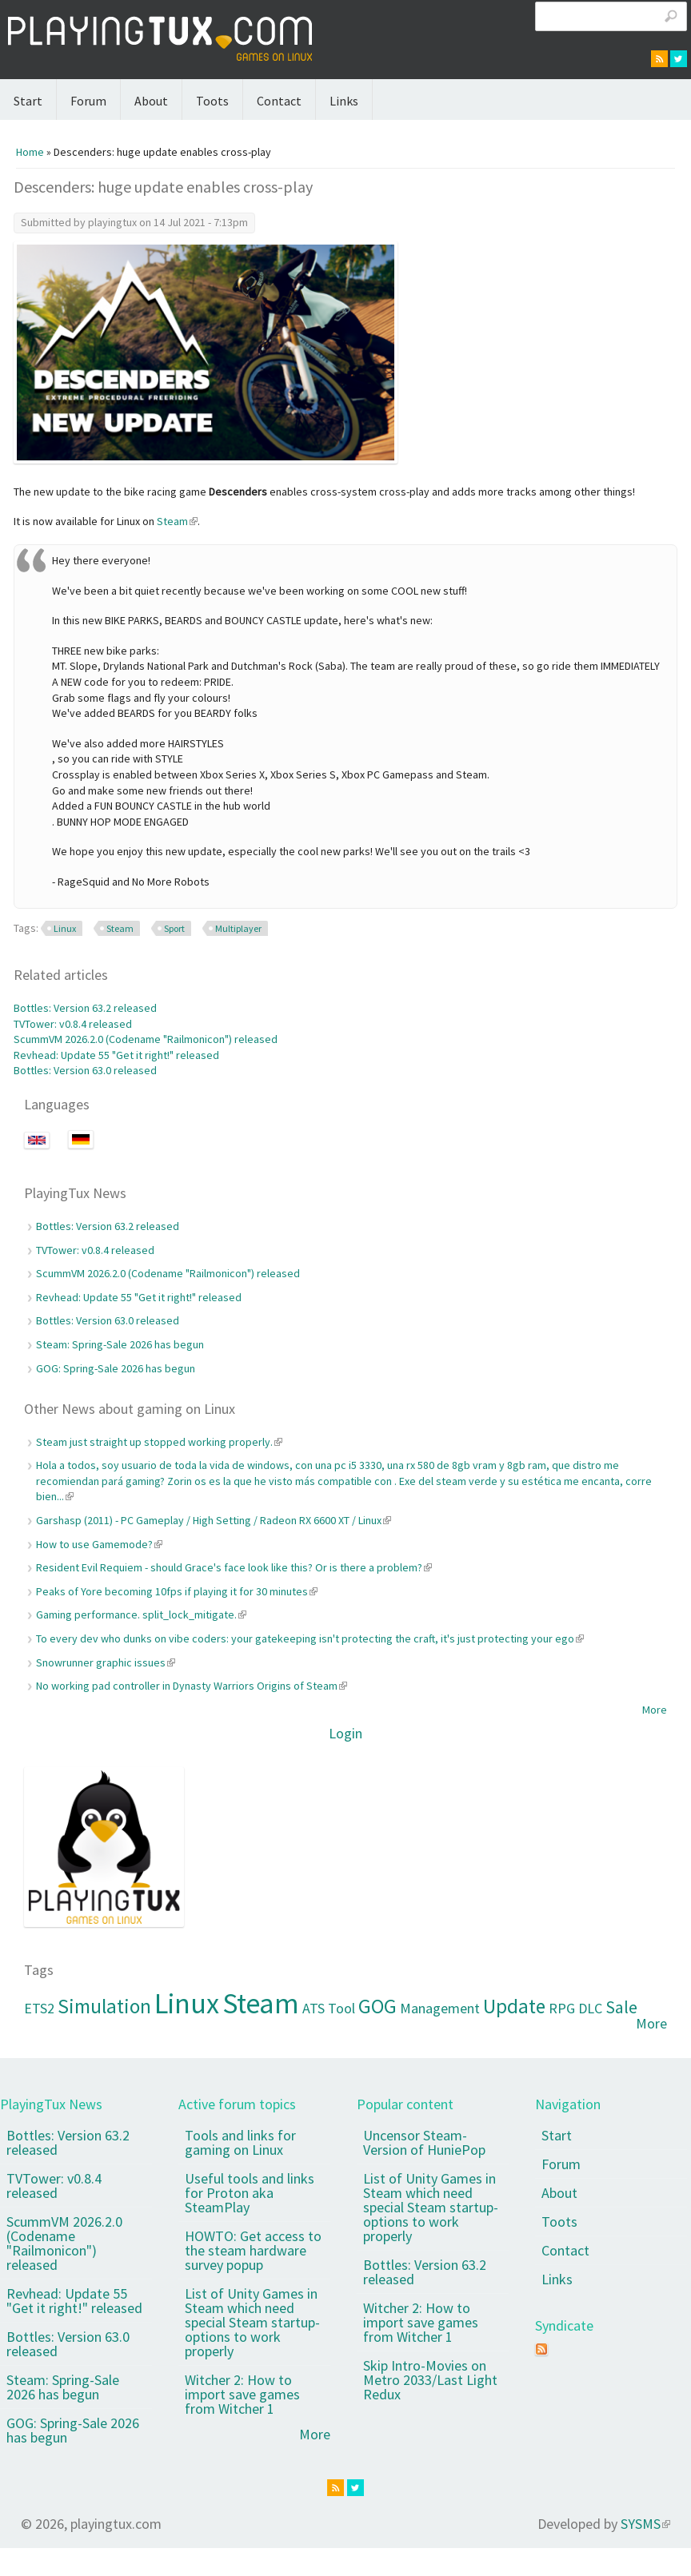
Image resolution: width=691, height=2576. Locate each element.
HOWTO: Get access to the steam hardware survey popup (253, 2250)
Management (440, 2008)
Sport (174, 928)
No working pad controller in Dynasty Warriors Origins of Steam (191, 1685)
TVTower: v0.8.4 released (73, 1024)
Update (514, 2006)
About (151, 101)
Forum (88, 101)
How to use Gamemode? (99, 1544)
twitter (678, 58)
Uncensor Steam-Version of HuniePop (424, 2142)
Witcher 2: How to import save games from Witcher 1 (242, 2394)
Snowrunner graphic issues (105, 1662)
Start (28, 101)
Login (345, 1733)
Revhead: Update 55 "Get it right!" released (116, 1055)
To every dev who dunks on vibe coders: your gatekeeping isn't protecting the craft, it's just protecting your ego (310, 1638)
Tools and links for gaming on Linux (240, 2142)
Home (30, 152)
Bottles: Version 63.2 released (85, 1008)
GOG (377, 2006)
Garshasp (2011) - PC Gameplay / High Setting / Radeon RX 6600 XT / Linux (213, 1520)
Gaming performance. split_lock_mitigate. (141, 1614)
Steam (177, 521)
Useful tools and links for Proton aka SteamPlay (249, 2192)
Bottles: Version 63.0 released (85, 1070)
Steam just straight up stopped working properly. (159, 1442)
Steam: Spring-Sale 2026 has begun (120, 1344)
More (654, 1709)
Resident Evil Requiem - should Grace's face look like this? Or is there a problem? (234, 1567)
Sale (621, 2007)
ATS (313, 2008)
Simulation (104, 2006)
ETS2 (39, 2008)
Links (344, 101)
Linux (65, 928)
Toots (212, 101)
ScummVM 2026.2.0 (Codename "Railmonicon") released (146, 1039)
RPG (562, 2008)
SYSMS (645, 2523)
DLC (590, 2008)
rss (659, 58)
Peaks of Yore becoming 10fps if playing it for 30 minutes (177, 1591)
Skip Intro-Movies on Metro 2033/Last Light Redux (430, 2379)
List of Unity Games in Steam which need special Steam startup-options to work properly (252, 2322)
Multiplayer (238, 928)
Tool (341, 2008)
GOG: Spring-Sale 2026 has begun (115, 1368)
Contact (279, 101)
